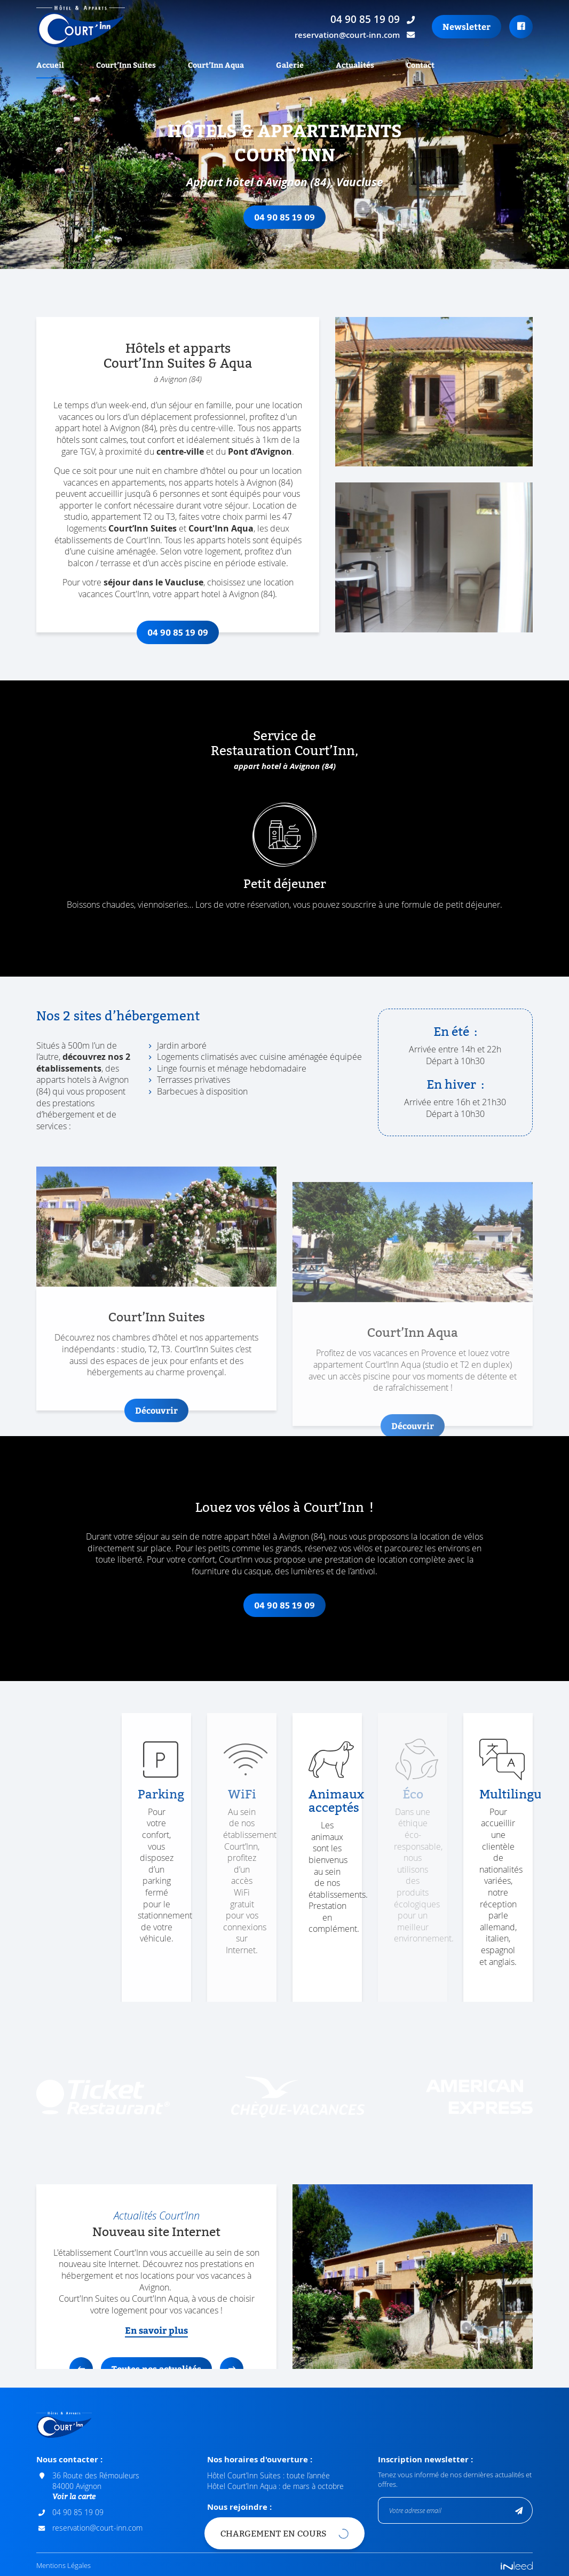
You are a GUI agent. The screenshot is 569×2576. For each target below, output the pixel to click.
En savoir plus (156, 2328)
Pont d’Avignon (260, 449)
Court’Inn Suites (142, 526)
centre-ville (180, 449)
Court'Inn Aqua (221, 526)
